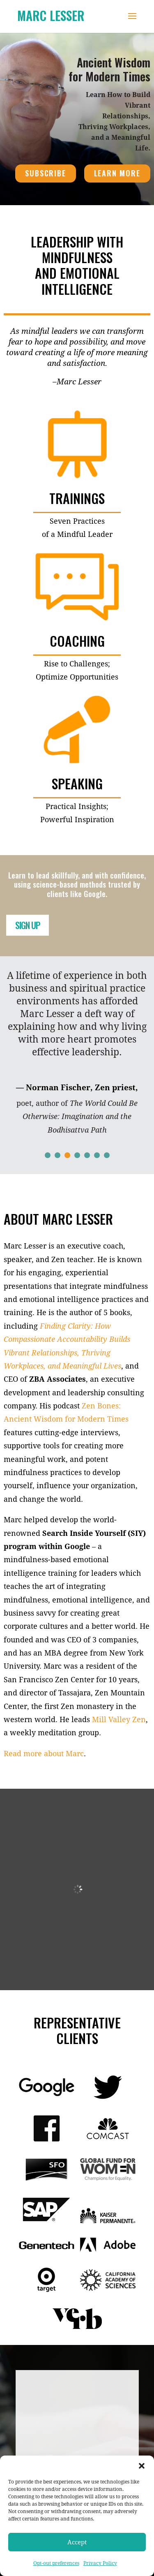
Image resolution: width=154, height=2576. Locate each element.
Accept (77, 2542)
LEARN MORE (117, 173)
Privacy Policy (100, 2563)
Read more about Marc (44, 1753)
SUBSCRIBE (45, 173)
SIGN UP (27, 925)
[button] (142, 2466)
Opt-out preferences (56, 2563)
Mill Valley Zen (119, 1719)
